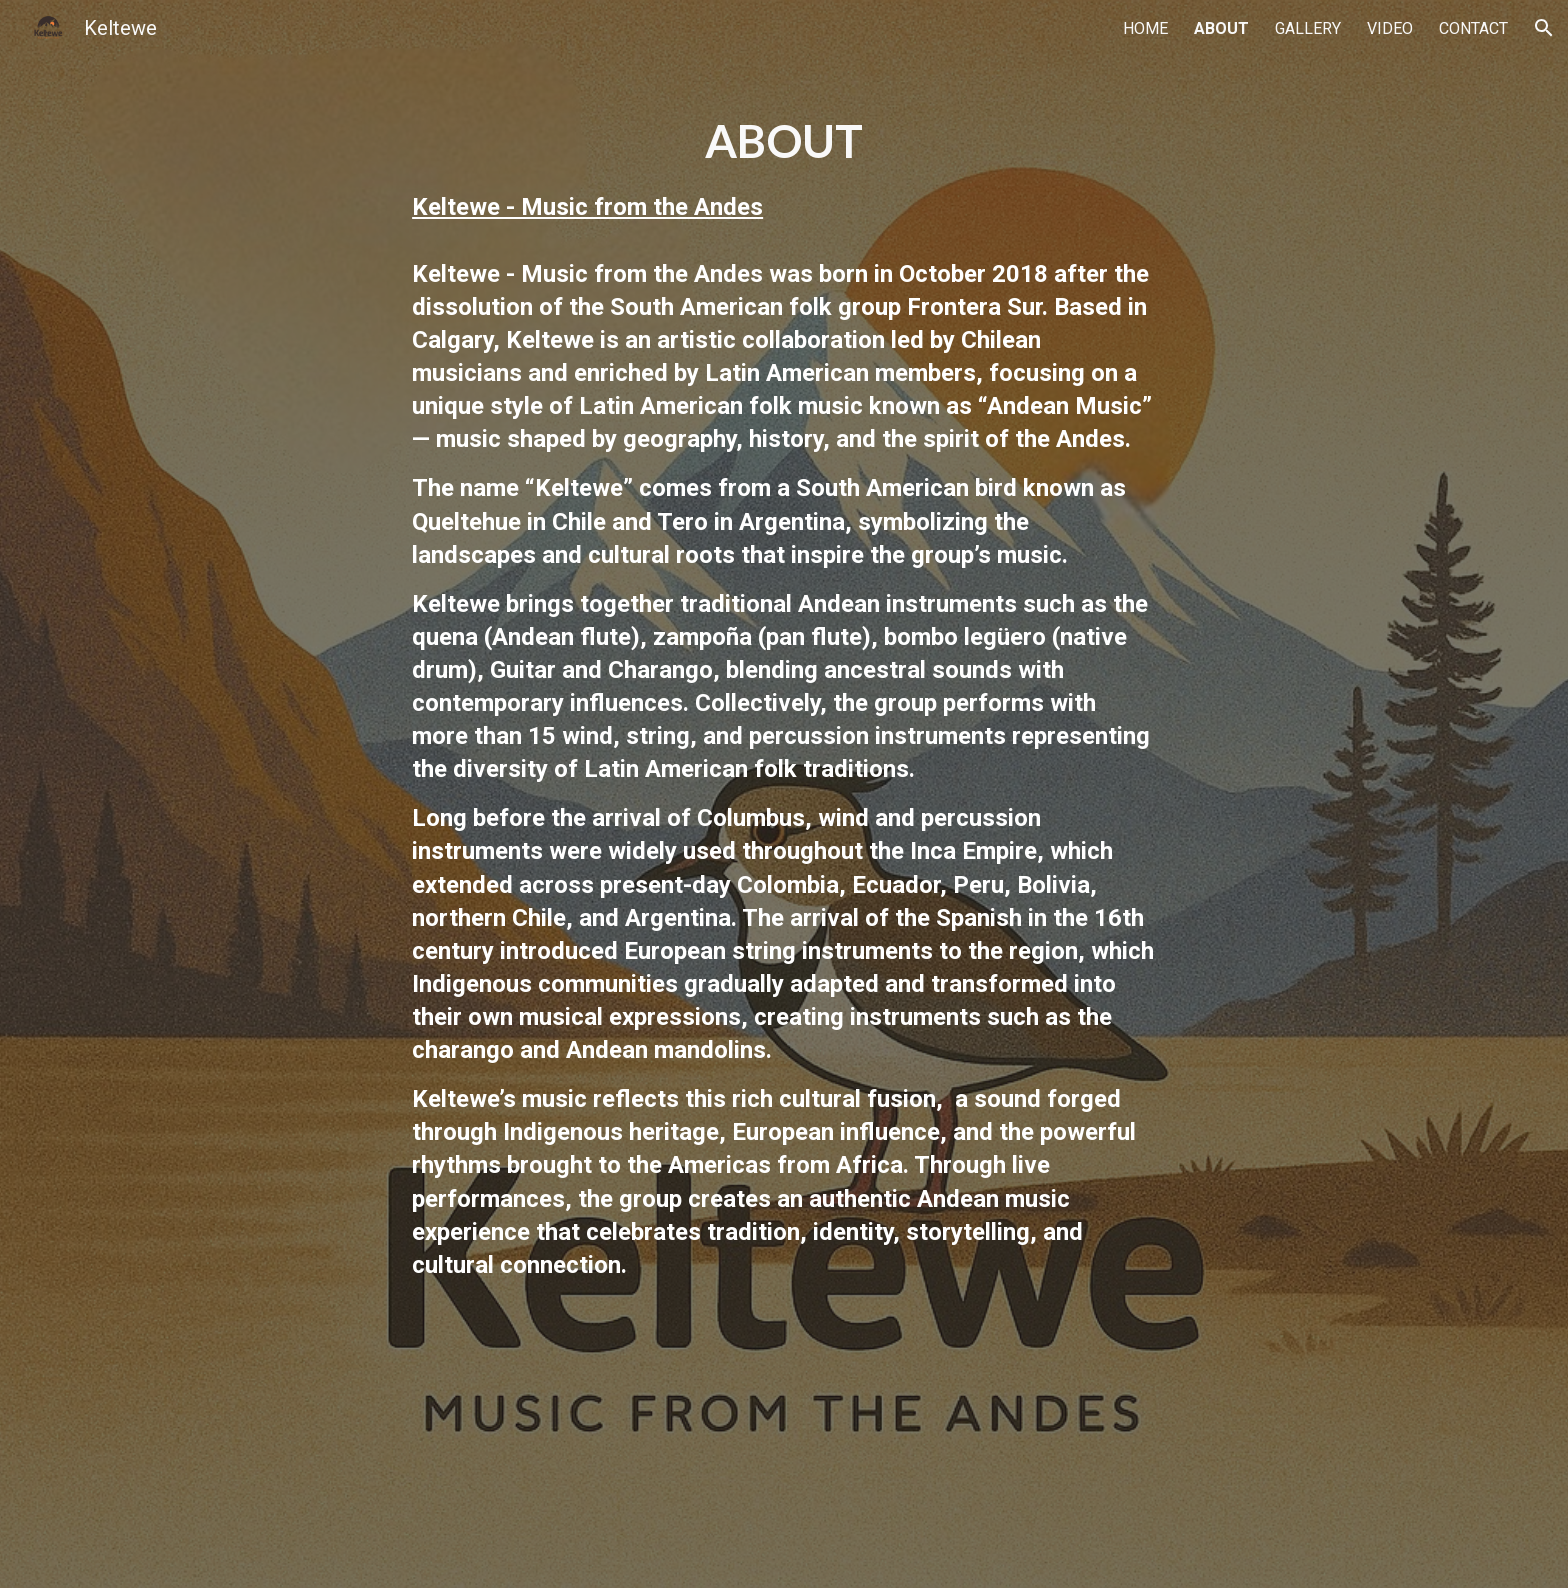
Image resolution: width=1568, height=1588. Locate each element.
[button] (1544, 28)
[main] (784, 794)
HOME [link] (1145, 28)
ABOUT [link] (1221, 28)
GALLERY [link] (1308, 28)
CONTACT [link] (1473, 28)
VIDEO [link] (1390, 28)
